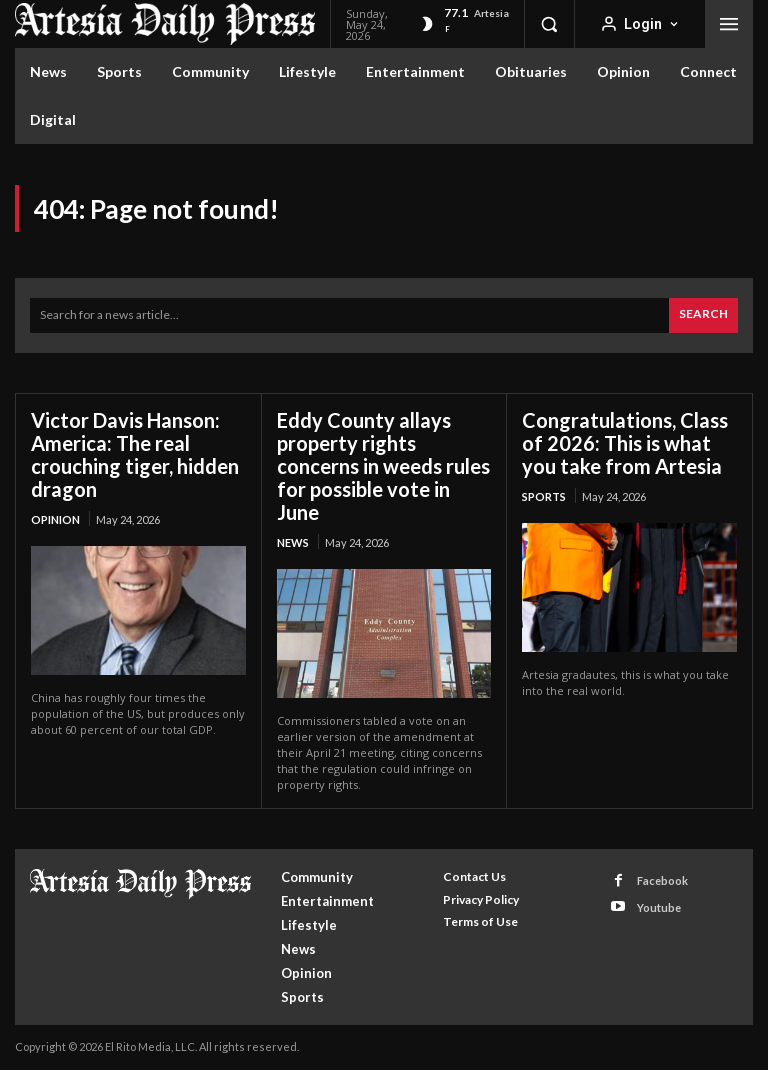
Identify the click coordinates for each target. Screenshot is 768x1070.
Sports (544, 496)
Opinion (55, 519)
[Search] (703, 315)
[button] (549, 24)
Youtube (659, 906)
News (293, 542)
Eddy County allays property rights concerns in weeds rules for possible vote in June (383, 466)
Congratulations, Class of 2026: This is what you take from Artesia (625, 443)
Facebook (662, 880)
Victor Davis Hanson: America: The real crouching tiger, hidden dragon (135, 454)
